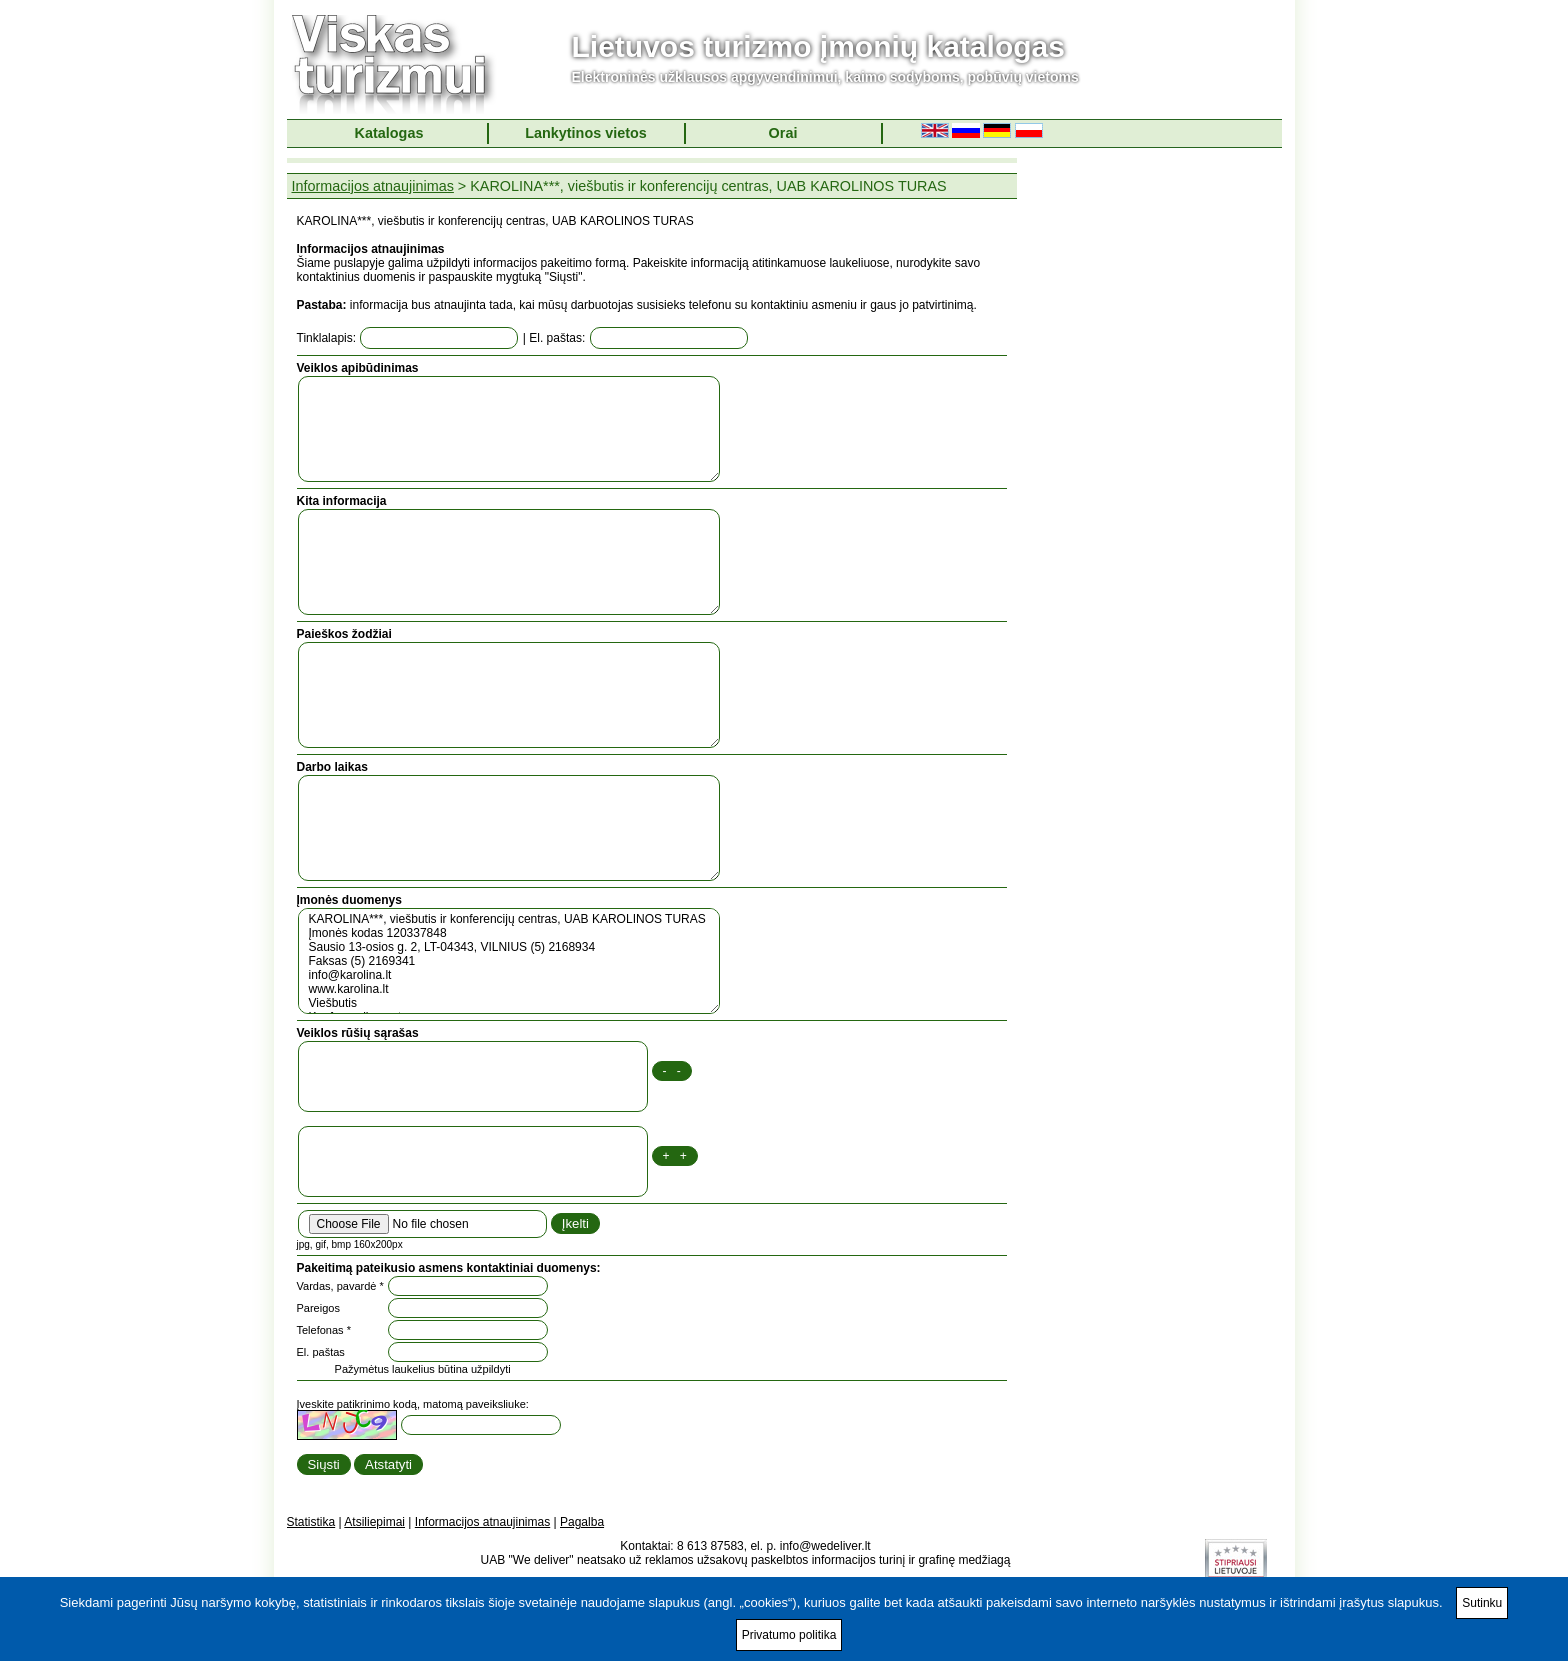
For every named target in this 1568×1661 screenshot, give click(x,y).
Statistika (311, 1522)
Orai (783, 133)
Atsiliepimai (374, 1522)
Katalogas (389, 133)
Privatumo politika (789, 1635)
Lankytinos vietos (586, 133)
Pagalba (582, 1522)
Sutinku (1482, 1603)
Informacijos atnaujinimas (373, 186)
